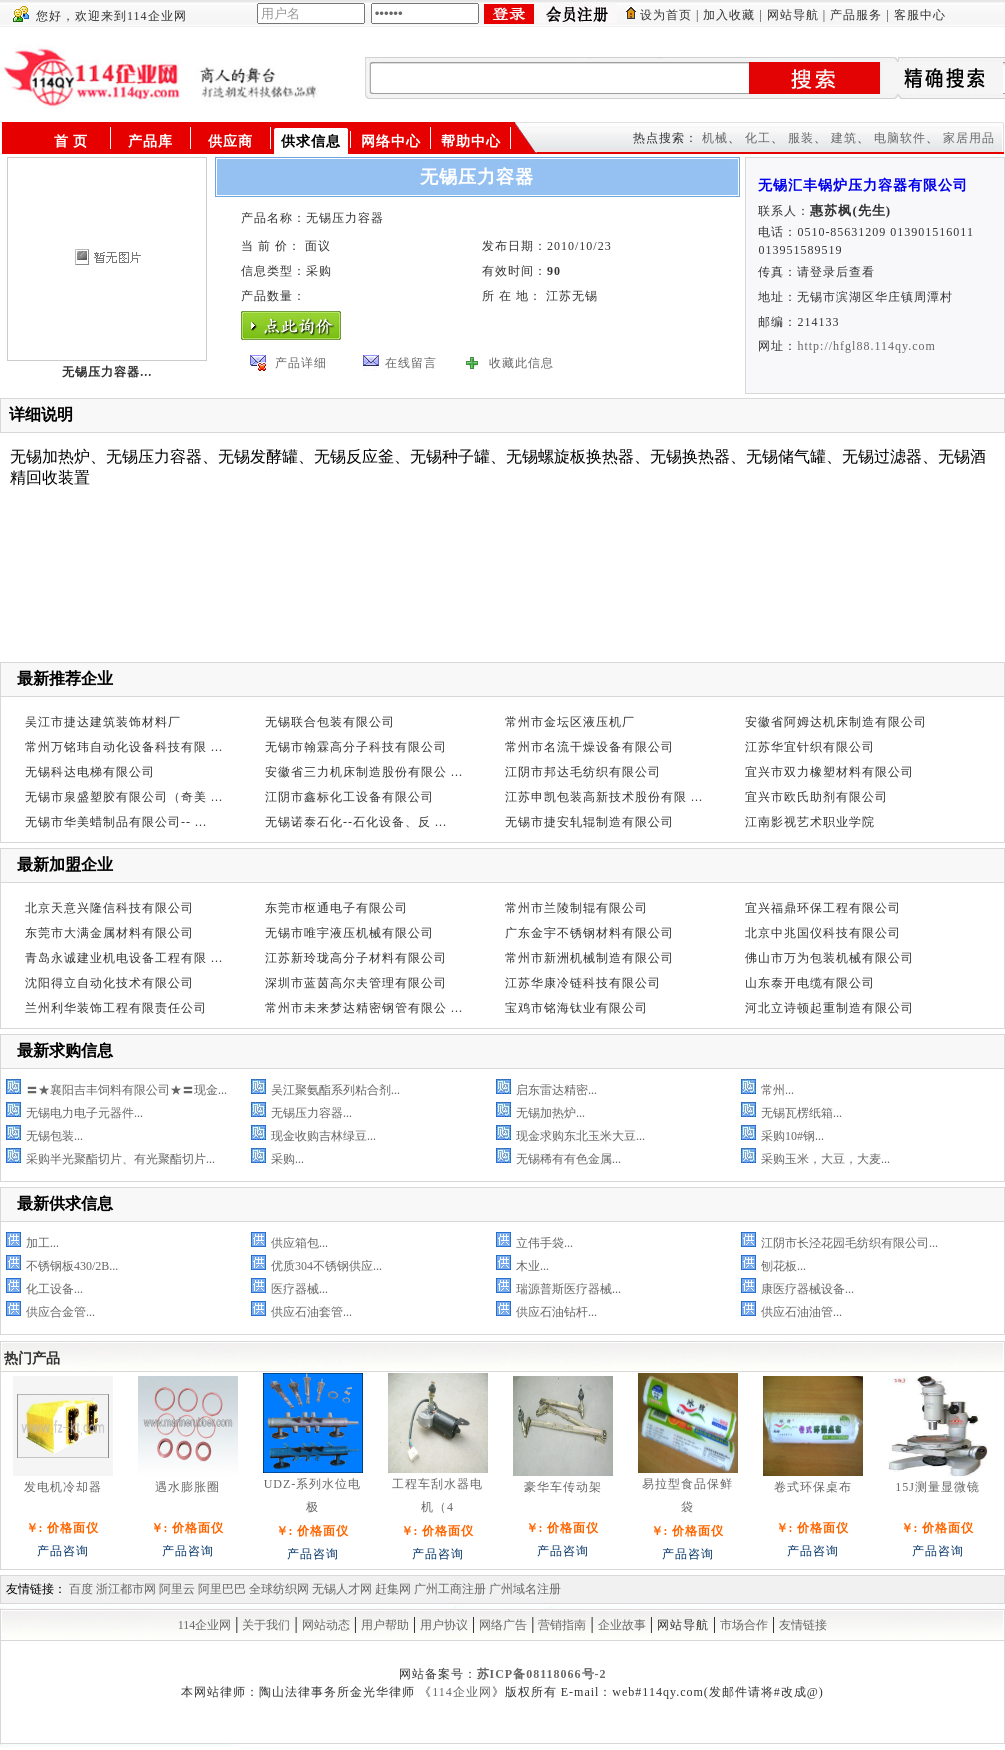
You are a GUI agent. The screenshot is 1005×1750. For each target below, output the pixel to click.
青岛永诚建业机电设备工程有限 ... (124, 958)
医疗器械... (299, 1289)
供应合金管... (60, 1312)
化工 (758, 138)
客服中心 (920, 15)
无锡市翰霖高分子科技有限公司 (356, 747)
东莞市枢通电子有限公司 (336, 908)
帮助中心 (471, 141)
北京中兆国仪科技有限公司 (823, 933)
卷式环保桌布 (813, 1487)
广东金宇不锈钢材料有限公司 (589, 933)
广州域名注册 (525, 1589)
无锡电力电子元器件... (84, 1113)
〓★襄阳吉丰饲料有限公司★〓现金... (126, 1090)
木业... (532, 1266)
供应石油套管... (311, 1312)
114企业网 (205, 1625)
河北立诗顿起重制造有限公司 (829, 1008)
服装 (801, 138)
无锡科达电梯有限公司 (90, 772)
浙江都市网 (126, 1589)
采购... (287, 1159)
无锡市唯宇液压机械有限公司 (349, 933)
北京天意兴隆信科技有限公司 (109, 908)
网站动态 (326, 1625)
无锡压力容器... (311, 1113)
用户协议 (444, 1625)
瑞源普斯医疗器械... (568, 1289)
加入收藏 (729, 15)
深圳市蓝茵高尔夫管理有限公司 (356, 983)
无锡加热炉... (550, 1113)
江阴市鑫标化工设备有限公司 (349, 797)
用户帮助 (385, 1625)
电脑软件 (900, 138)
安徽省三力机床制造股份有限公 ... (364, 772)
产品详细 (301, 363)
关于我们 (266, 1625)
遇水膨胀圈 (187, 1487)
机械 (715, 138)
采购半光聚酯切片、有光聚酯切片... (120, 1159)
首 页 (71, 141)
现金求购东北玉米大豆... (580, 1136)
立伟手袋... (544, 1243)
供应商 (230, 141)
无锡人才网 (342, 1589)
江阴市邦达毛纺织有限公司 (583, 772)
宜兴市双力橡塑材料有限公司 (829, 772)
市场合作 (744, 1625)
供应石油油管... (801, 1312)
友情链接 (803, 1625)
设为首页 (666, 15)
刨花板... (783, 1266)
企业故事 (622, 1625)
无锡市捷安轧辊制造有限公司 (589, 822)
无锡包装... (54, 1136)
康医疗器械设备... (807, 1289)
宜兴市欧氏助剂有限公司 (816, 797)
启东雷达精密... (556, 1090)
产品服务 (856, 15)
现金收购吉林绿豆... (323, 1136)
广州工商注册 (450, 1589)
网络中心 (391, 141)
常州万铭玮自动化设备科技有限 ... (124, 747)
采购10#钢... (792, 1136)
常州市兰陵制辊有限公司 (576, 908)
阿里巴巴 (222, 1589)
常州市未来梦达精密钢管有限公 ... (364, 1008)
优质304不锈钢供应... (326, 1266)
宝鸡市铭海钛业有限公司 (576, 1008)
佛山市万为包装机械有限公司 (829, 958)
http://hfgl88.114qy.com (866, 346)
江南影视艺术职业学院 (810, 822)
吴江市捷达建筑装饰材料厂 (103, 722)
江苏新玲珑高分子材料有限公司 (356, 958)
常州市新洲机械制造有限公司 (589, 958)
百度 (81, 1589)
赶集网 (393, 1589)
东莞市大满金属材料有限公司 (109, 933)
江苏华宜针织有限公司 (810, 747)
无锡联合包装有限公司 (330, 722)
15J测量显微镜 (937, 1487)
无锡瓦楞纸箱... (801, 1113)
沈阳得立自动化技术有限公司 (109, 983)
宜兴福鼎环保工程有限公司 (823, 908)
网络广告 (503, 1625)
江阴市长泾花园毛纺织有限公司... (849, 1243)
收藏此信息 (521, 363)
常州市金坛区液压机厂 (570, 722)
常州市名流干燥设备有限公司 (589, 747)
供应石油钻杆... (556, 1312)
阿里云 (177, 1589)
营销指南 (562, 1625)
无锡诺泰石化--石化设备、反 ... (356, 822)
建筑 (844, 138)
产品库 (150, 141)
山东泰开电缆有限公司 (810, 983)
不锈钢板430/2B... (72, 1266)
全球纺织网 (279, 1589)
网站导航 (793, 15)
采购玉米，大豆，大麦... (825, 1159)
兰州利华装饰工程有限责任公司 (116, 1008)
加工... (42, 1243)
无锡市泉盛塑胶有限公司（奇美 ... (124, 797)
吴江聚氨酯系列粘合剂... (335, 1090)
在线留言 (411, 363)
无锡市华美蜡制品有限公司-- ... (116, 822)
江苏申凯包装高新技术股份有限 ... (604, 797)
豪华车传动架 (563, 1487)
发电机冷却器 (63, 1487)
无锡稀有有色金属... (568, 1159)
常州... (777, 1090)
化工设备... (54, 1289)
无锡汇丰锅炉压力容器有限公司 (863, 185)
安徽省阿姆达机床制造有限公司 (836, 722)
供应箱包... (299, 1243)
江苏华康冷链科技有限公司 (583, 983)
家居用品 (969, 138)
